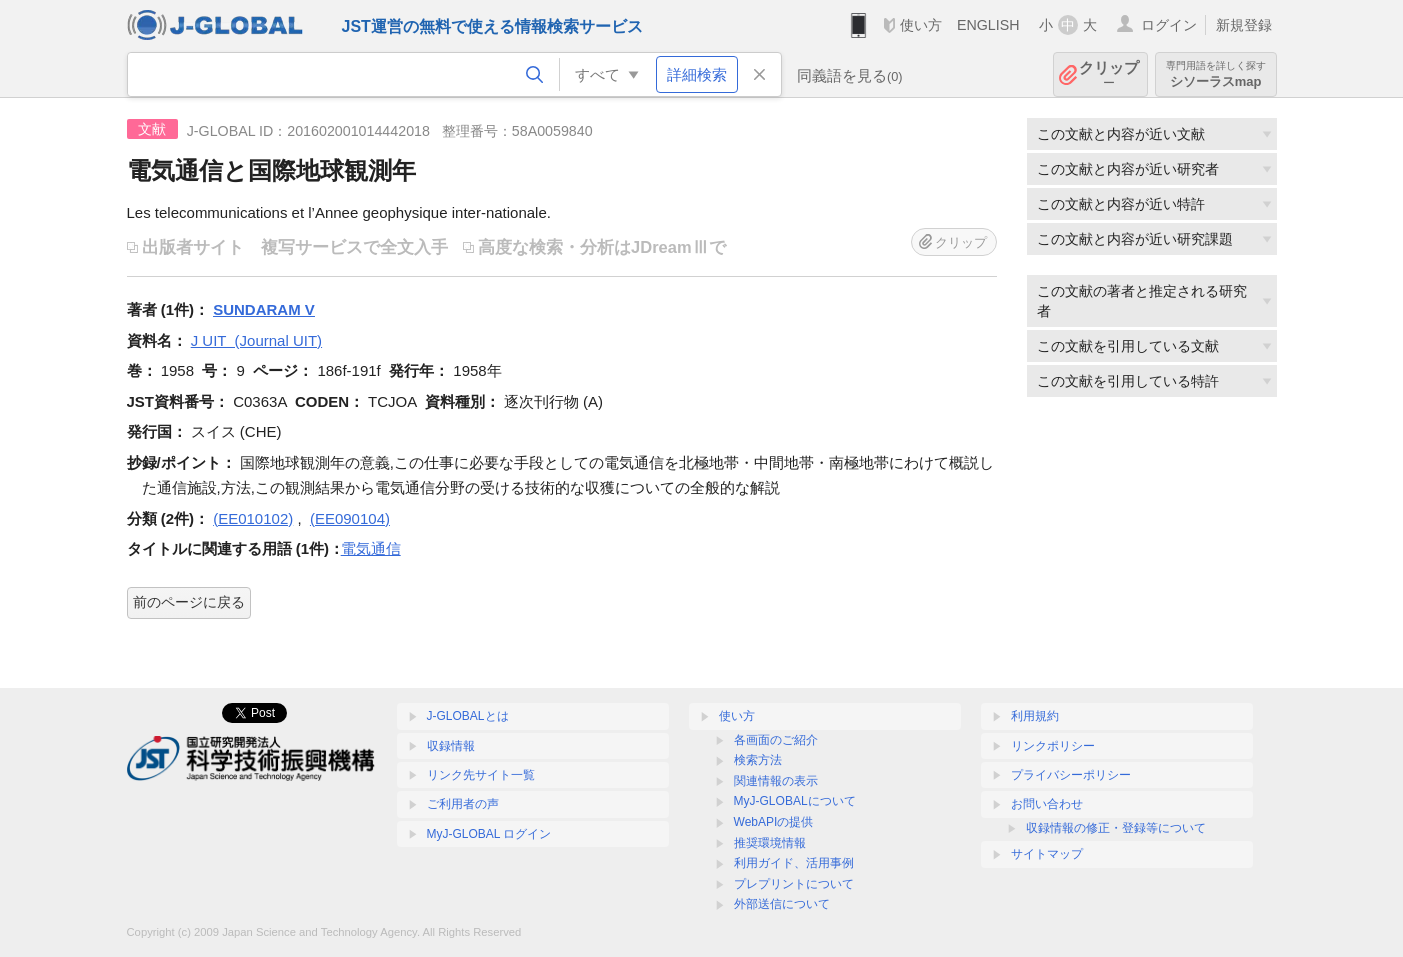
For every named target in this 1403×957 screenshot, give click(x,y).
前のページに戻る (189, 602)
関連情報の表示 (776, 781)
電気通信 (371, 548)
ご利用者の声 (463, 804)
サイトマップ (1047, 854)
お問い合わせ (1047, 804)
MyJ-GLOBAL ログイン (489, 834)
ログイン (1169, 25)
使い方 (921, 25)
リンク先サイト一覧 (481, 775)
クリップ (1109, 74)
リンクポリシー (1053, 746)
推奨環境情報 (770, 843)
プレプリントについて (794, 884)
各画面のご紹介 (776, 740)
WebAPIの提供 (774, 822)
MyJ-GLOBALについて (795, 801)
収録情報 (451, 746)
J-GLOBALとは (468, 716)
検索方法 (758, 760)
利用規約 (1035, 716)
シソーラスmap (1216, 74)
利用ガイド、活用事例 (794, 863)
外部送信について (782, 904)
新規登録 (1244, 25)
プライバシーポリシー (1071, 775)
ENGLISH (988, 25)
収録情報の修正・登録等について (1116, 828)
